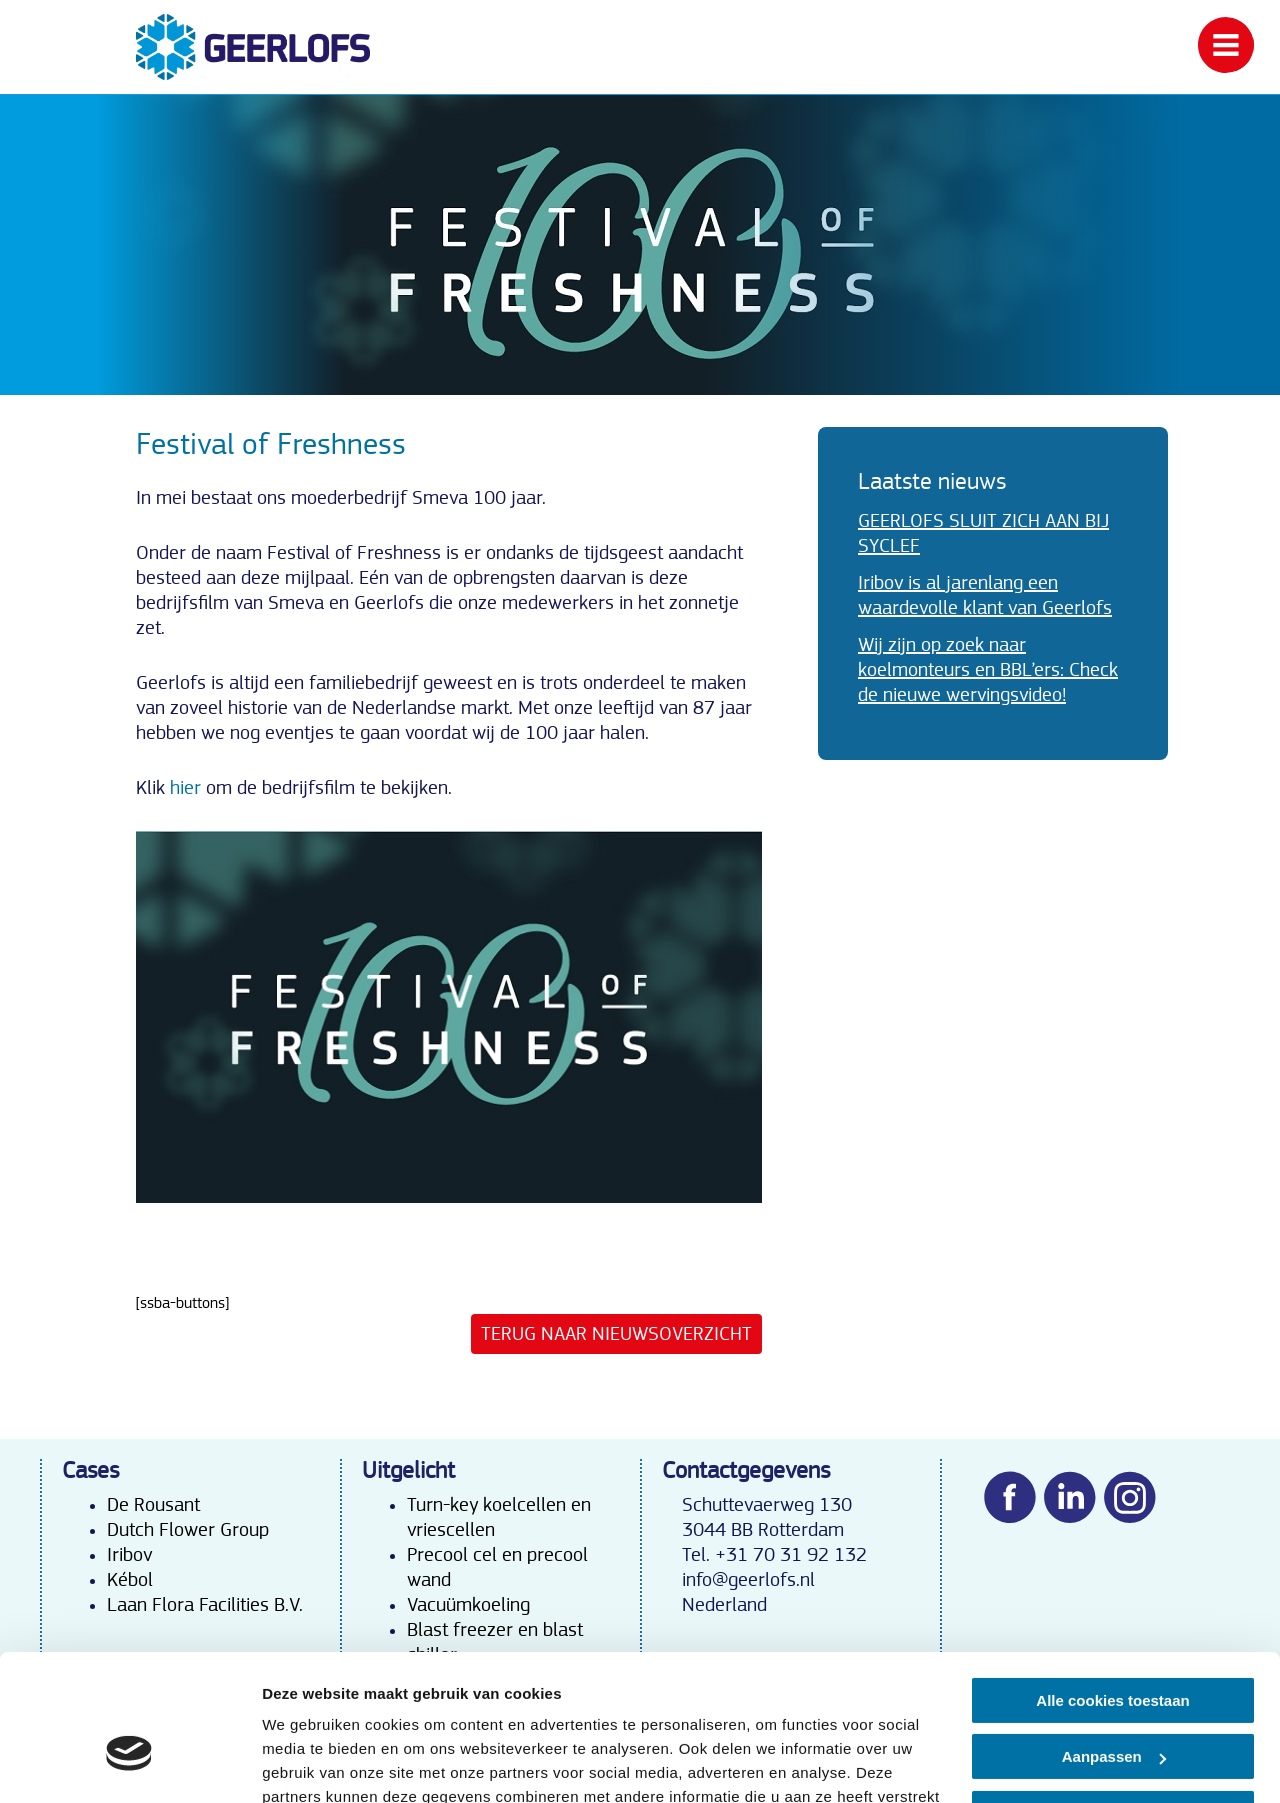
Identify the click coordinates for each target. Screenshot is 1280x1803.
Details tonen (309, 1763)
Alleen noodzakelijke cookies (1113, 1701)
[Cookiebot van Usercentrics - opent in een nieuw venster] (129, 1764)
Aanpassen (1114, 1644)
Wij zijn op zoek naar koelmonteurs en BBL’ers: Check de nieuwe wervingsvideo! (988, 670)
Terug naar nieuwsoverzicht (616, 1334)
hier (185, 788)
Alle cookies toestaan (1112, 1588)
